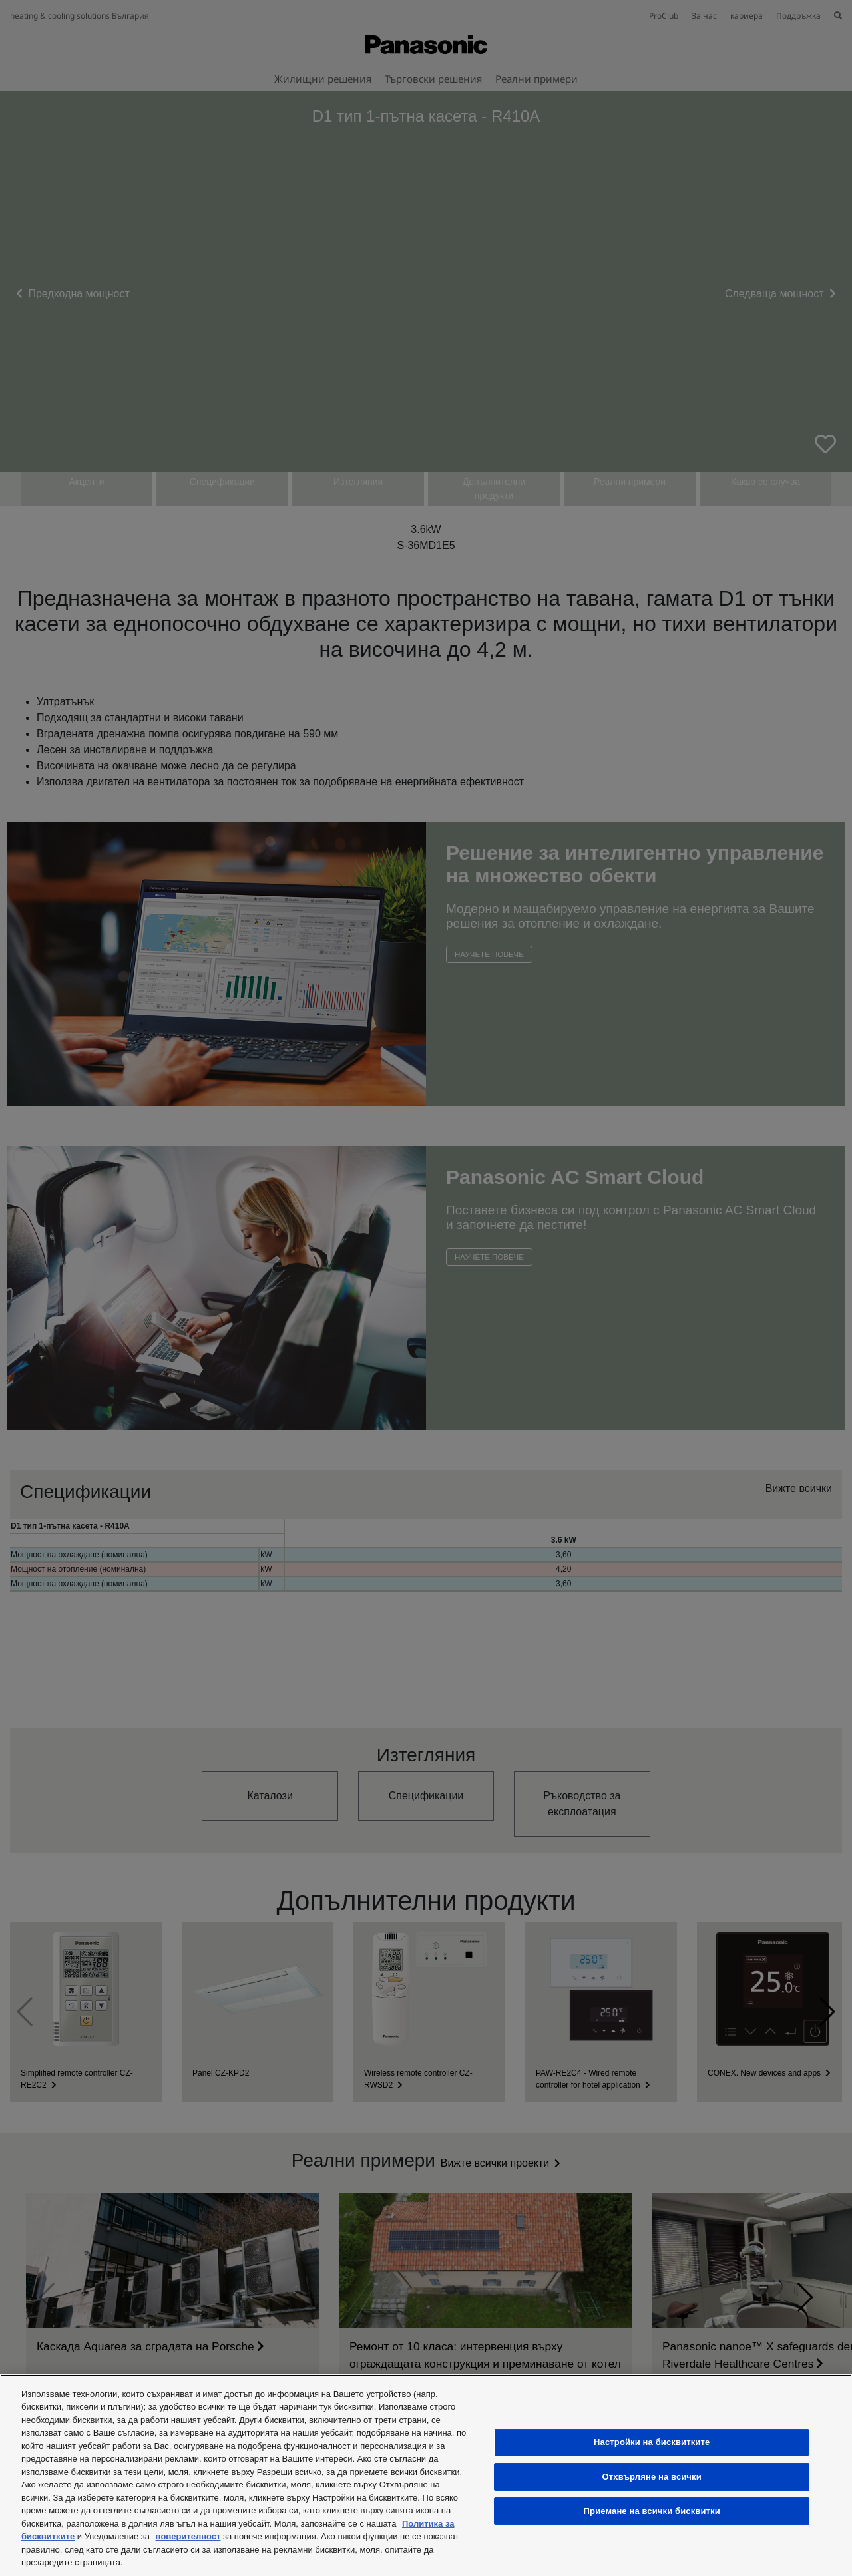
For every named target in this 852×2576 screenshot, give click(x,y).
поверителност (188, 2536)
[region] (426, 2475)
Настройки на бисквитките (652, 2442)
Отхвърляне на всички (652, 2477)
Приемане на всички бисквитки (652, 2511)
